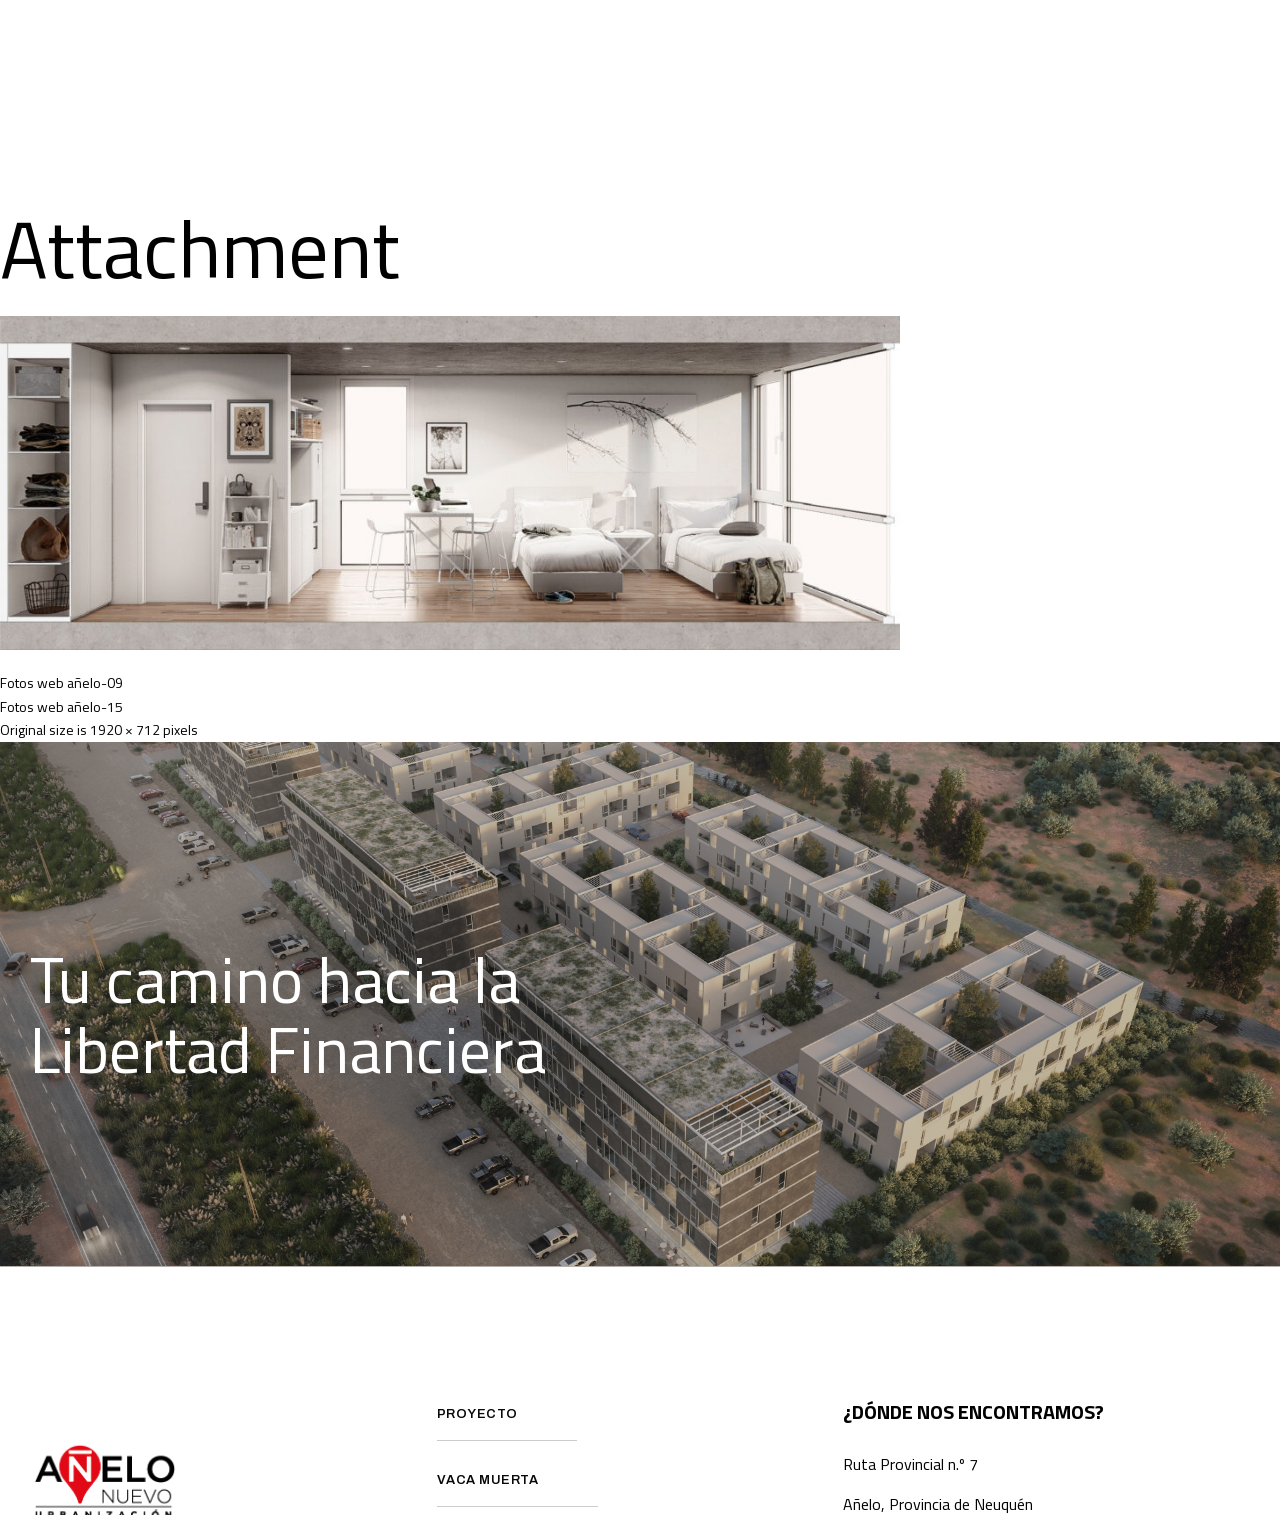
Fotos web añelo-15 (61, 706)
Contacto (803, 117)
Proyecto (422, 39)
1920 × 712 (125, 729)
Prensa (1144, 39)
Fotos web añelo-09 (61, 682)
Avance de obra (1007, 39)
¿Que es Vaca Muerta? (591, 39)
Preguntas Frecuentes (810, 39)
